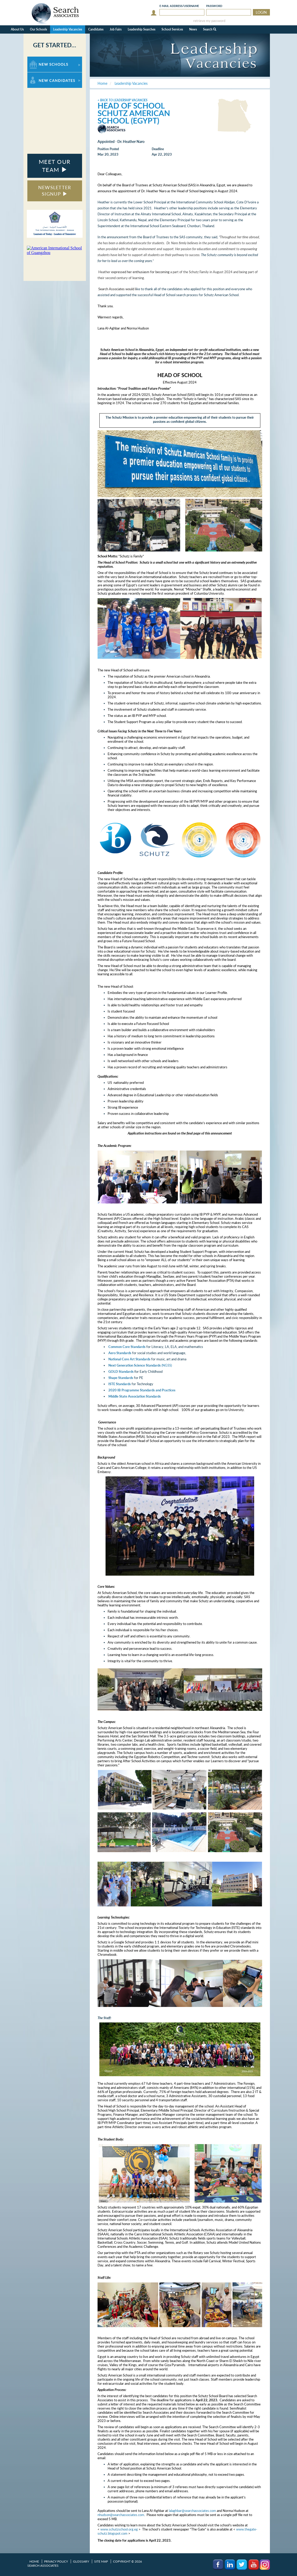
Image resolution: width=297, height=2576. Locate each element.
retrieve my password (209, 21)
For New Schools (40, 59)
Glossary (81, 2561)
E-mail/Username (179, 5)
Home (34, 2561)
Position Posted (108, 149)
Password (214, 5)
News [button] (193, 29)
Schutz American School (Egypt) (134, 116)
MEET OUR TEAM (55, 165)
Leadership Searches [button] (141, 29)
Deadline (158, 149)
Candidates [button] (95, 29)
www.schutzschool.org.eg (119, 2529)
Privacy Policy (56, 2561)
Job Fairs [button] (116, 29)
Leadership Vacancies (67, 29)
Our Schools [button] (38, 29)
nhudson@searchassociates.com (121, 2515)
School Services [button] (172, 29)
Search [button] (209, 29)
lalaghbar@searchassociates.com (192, 2511)
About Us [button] (17, 29)
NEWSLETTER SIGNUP (54, 191)
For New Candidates (43, 75)
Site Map (101, 2561)
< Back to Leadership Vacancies (122, 100)
